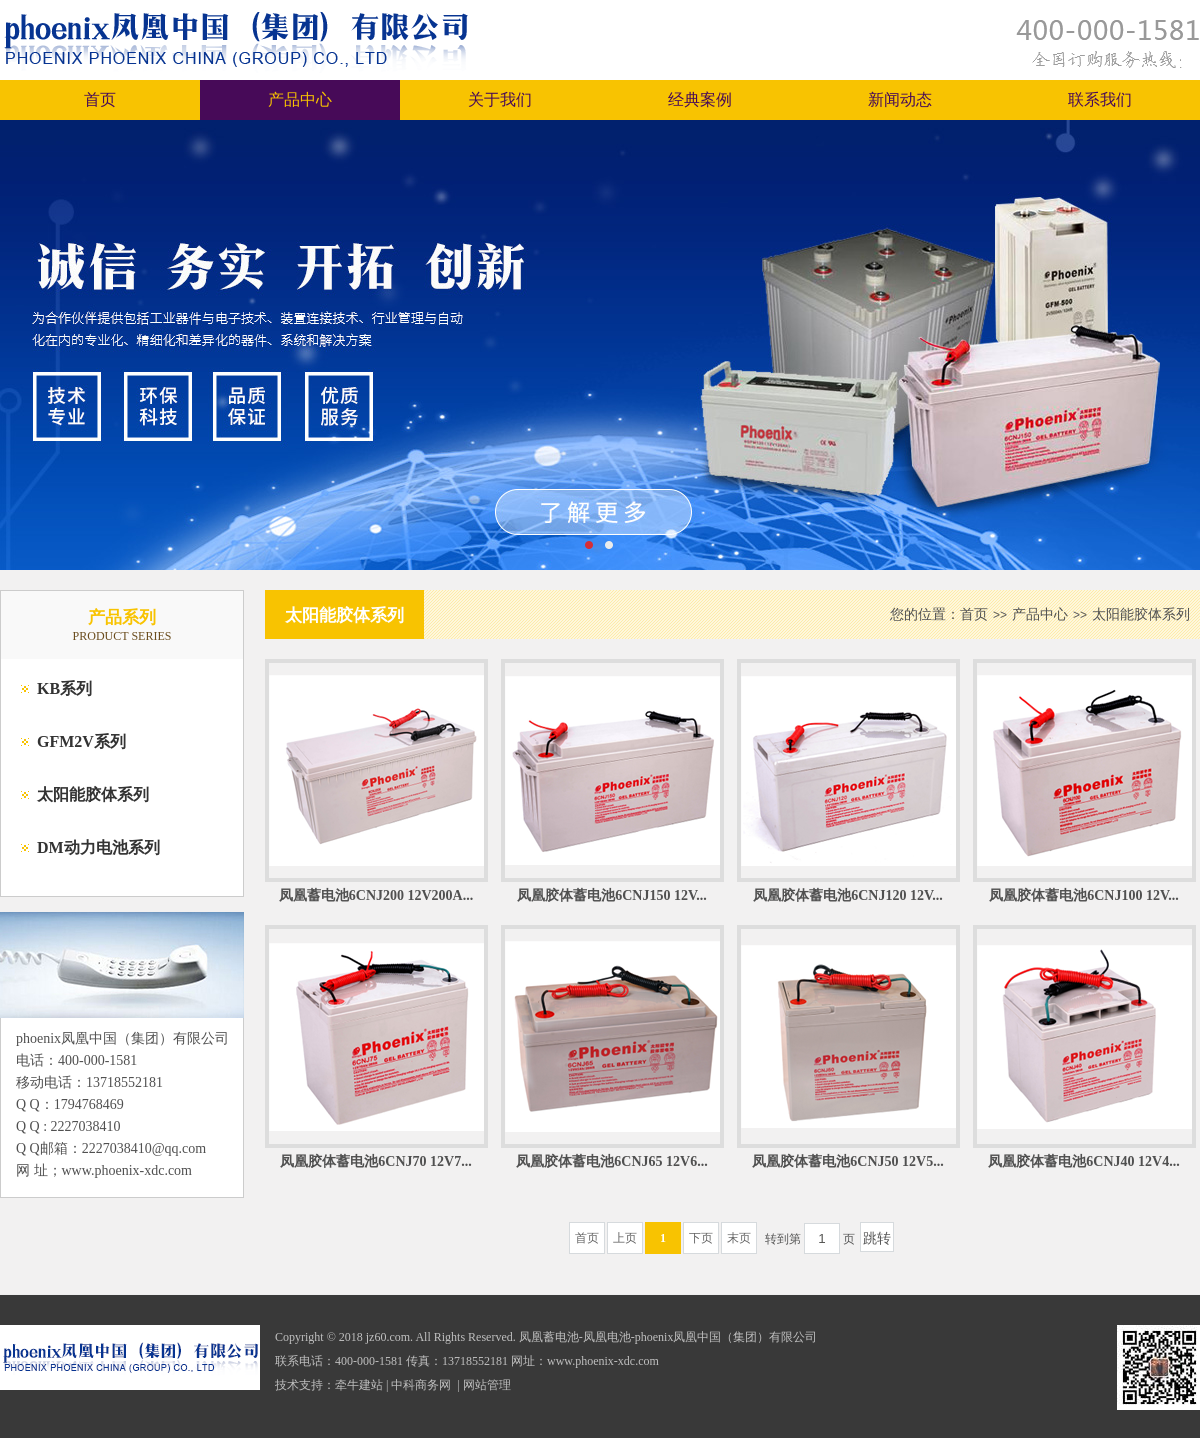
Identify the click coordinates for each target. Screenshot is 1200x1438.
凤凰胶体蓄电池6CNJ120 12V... (848, 895)
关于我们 (500, 99)
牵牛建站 (359, 1385)
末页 (739, 1238)
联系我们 (1100, 99)
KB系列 (64, 688)
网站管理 (487, 1385)
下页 (701, 1238)
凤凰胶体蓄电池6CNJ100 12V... (1084, 895)
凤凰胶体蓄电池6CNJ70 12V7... (375, 1161)
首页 (100, 99)
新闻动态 (900, 99)
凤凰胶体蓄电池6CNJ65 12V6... (611, 1161)
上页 (625, 1238)
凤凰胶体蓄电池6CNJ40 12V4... (1083, 1161)
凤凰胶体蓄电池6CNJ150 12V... (612, 895)
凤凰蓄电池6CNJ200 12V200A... (376, 895)
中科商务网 (421, 1385)
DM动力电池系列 (98, 847)
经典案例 (700, 99)
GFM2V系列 (81, 741)
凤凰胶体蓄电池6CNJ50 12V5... (847, 1161)
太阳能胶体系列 (93, 794)
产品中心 (300, 99)
